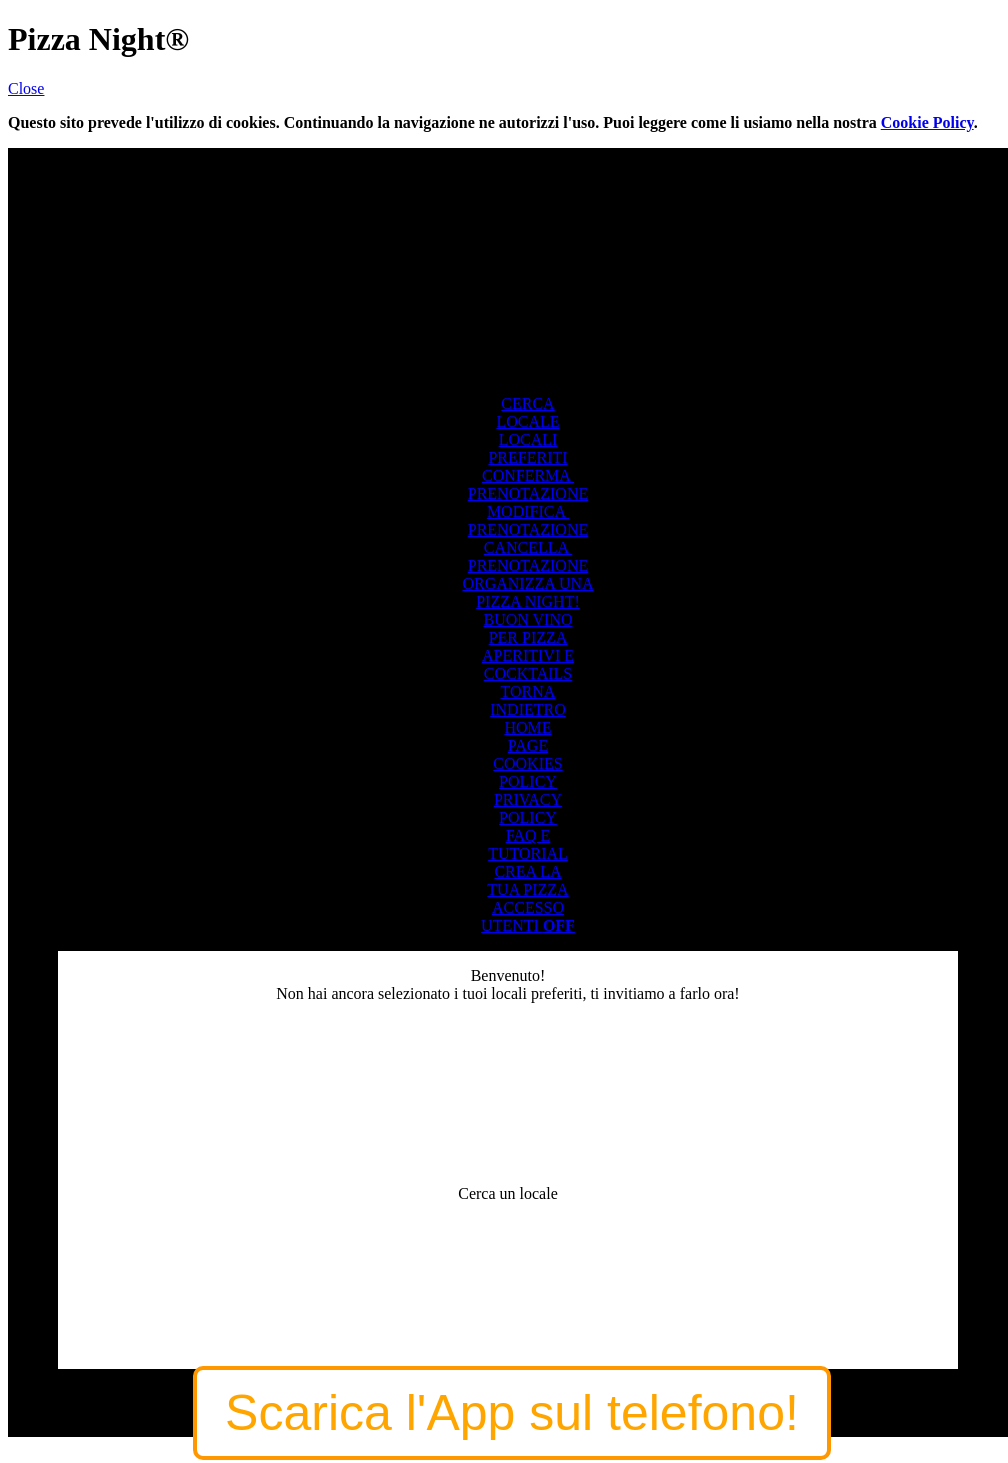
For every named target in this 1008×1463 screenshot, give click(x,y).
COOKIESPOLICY (527, 772)
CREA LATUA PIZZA (527, 880)
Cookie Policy (927, 122)
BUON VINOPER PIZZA (527, 628)
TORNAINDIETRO (528, 700)
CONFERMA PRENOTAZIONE (528, 484)
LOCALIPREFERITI (527, 448)
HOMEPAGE (527, 736)
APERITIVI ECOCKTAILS (528, 664)
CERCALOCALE (527, 412)
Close (26, 88)
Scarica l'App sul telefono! (512, 1413)
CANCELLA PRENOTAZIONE (528, 556)
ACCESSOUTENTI (528, 916)
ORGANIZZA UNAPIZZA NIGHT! (527, 592)
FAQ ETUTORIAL (528, 844)
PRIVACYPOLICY (528, 808)
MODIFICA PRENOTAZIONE (528, 520)
